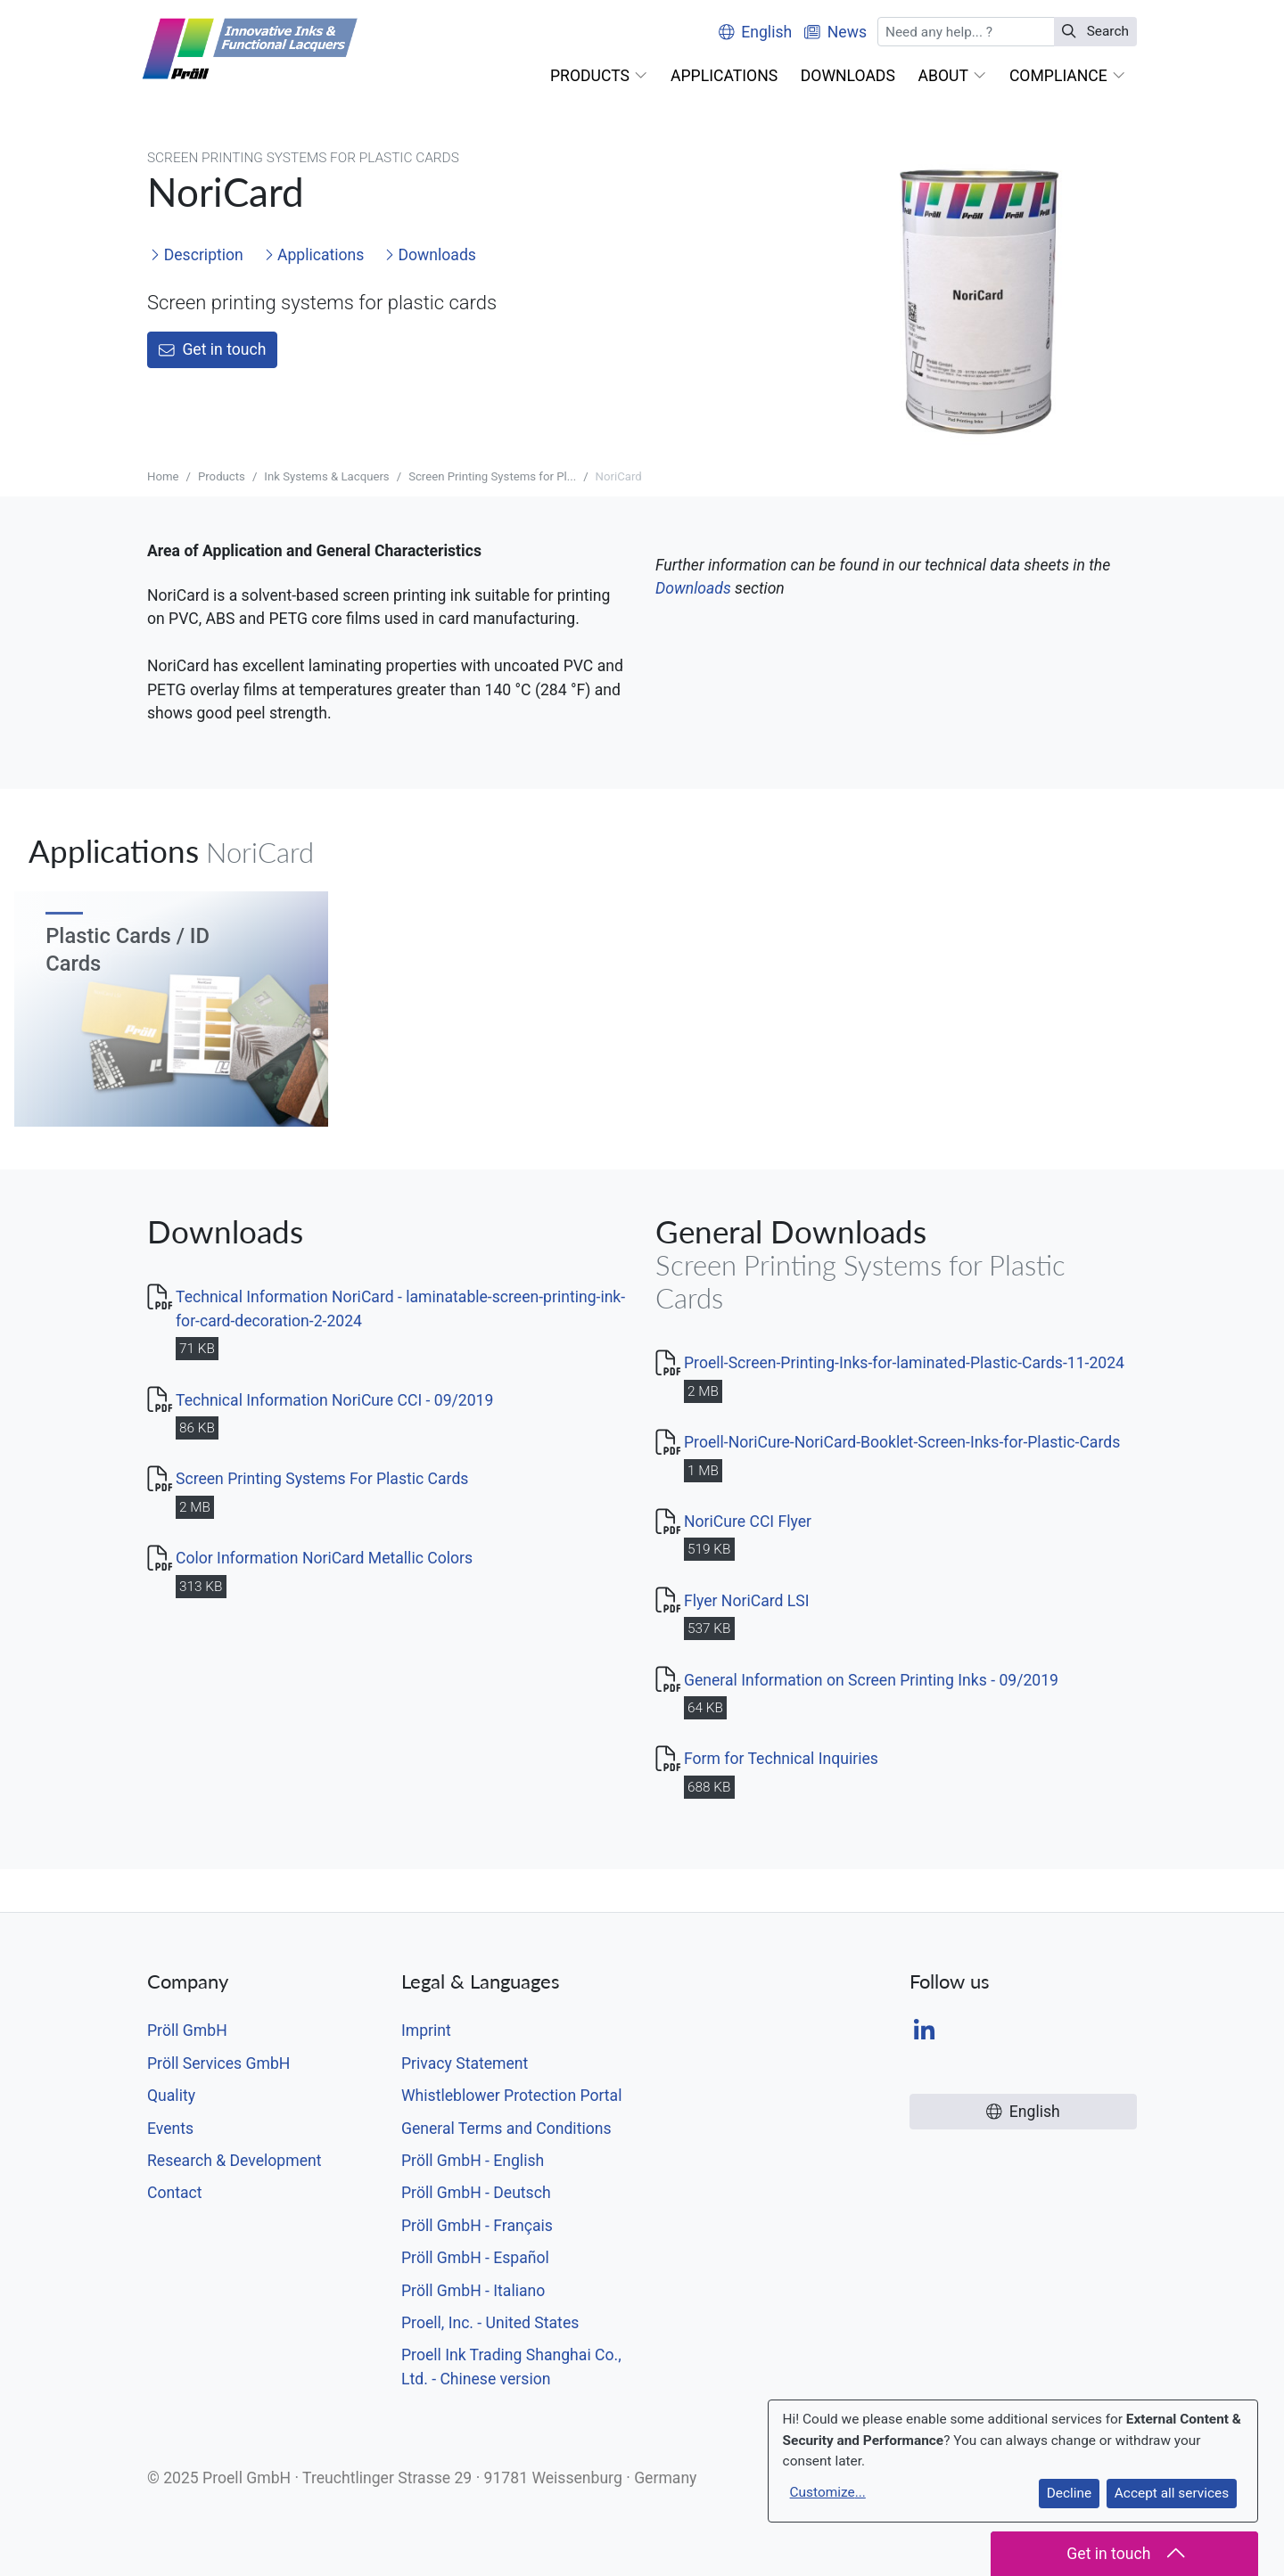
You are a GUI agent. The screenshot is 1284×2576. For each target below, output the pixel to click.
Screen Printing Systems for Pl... (492, 476)
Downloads (430, 255)
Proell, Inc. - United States (490, 2323)
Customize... (828, 2492)
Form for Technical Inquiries (781, 1759)
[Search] (966, 31)
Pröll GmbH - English (472, 2161)
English (756, 32)
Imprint (426, 2030)
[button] (599, 75)
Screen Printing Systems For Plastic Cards (322, 1479)
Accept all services (1172, 2493)
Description (196, 255)
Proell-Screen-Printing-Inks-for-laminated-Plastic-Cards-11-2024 (904, 1363)
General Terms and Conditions (506, 2128)
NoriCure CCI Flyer (747, 1521)
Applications (314, 255)
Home (163, 476)
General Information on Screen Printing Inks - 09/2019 (871, 1680)
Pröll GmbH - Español (475, 2258)
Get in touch (212, 349)
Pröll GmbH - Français (477, 2226)
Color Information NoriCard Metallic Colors (324, 1558)
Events (170, 2128)
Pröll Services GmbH (218, 2063)
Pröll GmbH (187, 2030)
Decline (1069, 2493)
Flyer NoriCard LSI (747, 1601)
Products (221, 476)
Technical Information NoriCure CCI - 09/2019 (334, 1400)
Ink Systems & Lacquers (326, 476)
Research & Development (234, 2161)
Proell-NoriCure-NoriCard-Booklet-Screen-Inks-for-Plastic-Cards (902, 1442)
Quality (171, 2095)
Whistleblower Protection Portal (511, 2095)
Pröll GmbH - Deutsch (476, 2193)
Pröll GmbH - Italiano (473, 2291)
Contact (174, 2193)
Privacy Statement (464, 2063)
